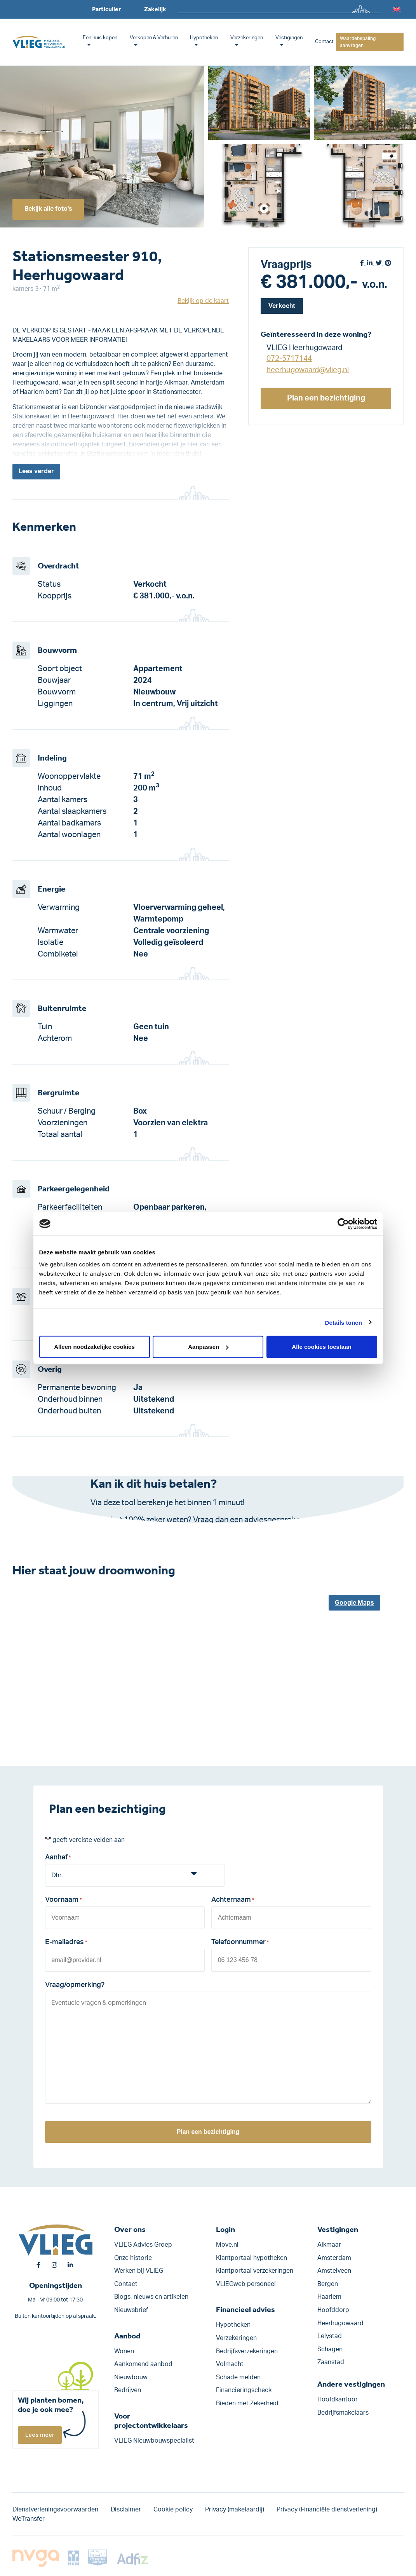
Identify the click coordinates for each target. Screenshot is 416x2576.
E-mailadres (66, 1943)
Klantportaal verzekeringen (254, 2271)
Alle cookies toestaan (321, 1346)
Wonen (124, 2351)
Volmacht (230, 2364)
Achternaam (232, 1901)
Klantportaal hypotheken (251, 2258)
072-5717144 (289, 358)
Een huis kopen (100, 37)
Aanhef (58, 1858)
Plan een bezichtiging (326, 398)
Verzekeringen (246, 37)
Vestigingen (289, 37)
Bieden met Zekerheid (247, 2403)
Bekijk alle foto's (49, 209)
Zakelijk (155, 9)
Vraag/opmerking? (74, 1984)
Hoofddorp (333, 2310)
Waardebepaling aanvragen (358, 42)
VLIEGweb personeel (246, 2284)
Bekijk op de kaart (203, 301)
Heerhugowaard (340, 2323)
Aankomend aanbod (143, 2364)
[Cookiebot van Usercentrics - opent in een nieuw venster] (343, 1223)
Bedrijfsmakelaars (343, 2413)
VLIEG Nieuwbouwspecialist (154, 2441)
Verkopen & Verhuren (154, 37)
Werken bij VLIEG (138, 2271)
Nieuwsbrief (131, 2310)
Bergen (327, 2284)
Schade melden (238, 2377)
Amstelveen (334, 2271)
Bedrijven (127, 2390)
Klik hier (201, 1532)
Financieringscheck (244, 2390)
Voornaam (63, 1901)
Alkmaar (329, 2245)
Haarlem (329, 2297)
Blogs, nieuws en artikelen (151, 2297)
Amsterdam (334, 2258)
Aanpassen (208, 1346)
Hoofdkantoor (337, 2400)
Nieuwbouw (131, 2377)
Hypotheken (204, 37)
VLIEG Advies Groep (143, 2245)
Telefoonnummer (240, 1943)
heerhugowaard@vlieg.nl (307, 370)
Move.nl (227, 2245)
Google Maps (354, 1603)
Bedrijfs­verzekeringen (247, 2351)
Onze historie (133, 2258)
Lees (36, 471)
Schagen (330, 2349)
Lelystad (329, 2336)
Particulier (106, 9)
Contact (324, 41)
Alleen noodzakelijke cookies (94, 1346)
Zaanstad (330, 2362)
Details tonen (343, 1322)
